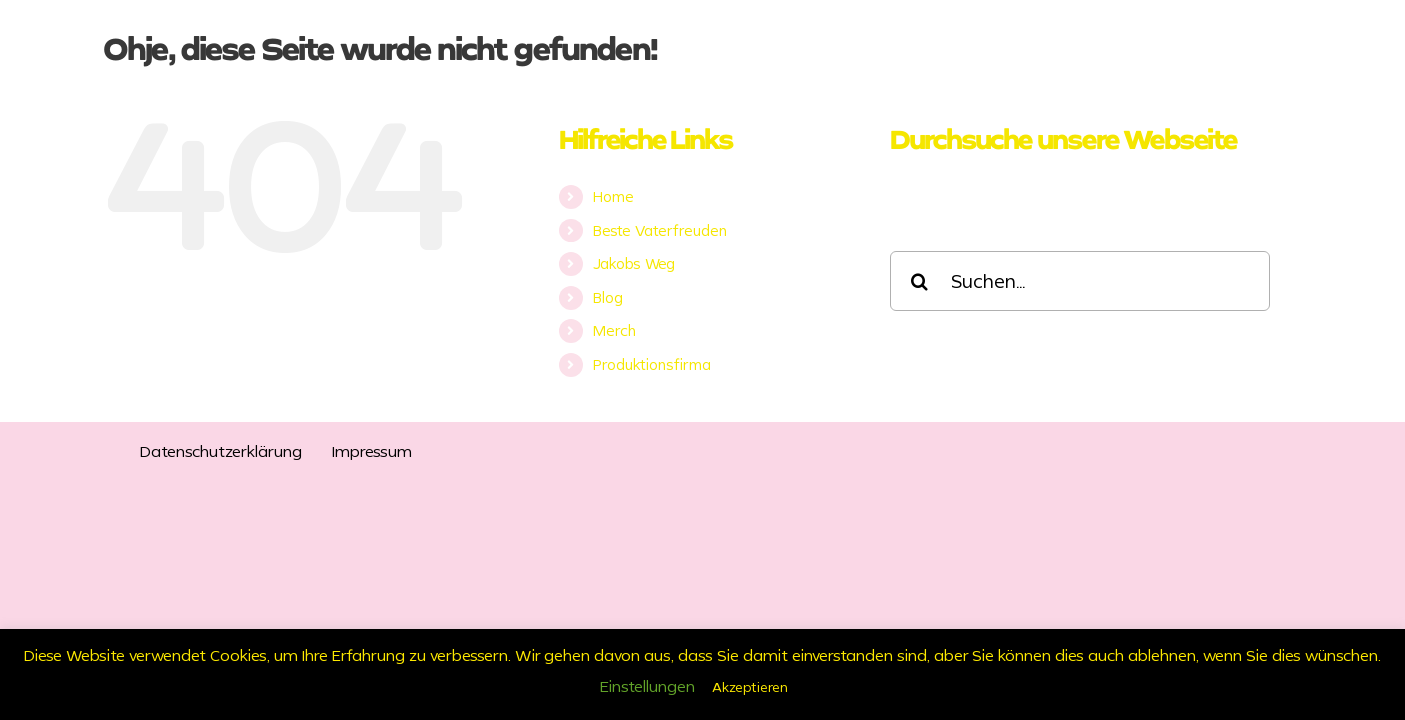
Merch (614, 330)
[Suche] (920, 281)
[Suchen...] (1080, 281)
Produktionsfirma (652, 364)
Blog (608, 297)
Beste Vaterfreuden (660, 230)
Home (613, 196)
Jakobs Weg (634, 263)
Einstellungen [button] (647, 686)
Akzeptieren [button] (750, 687)
